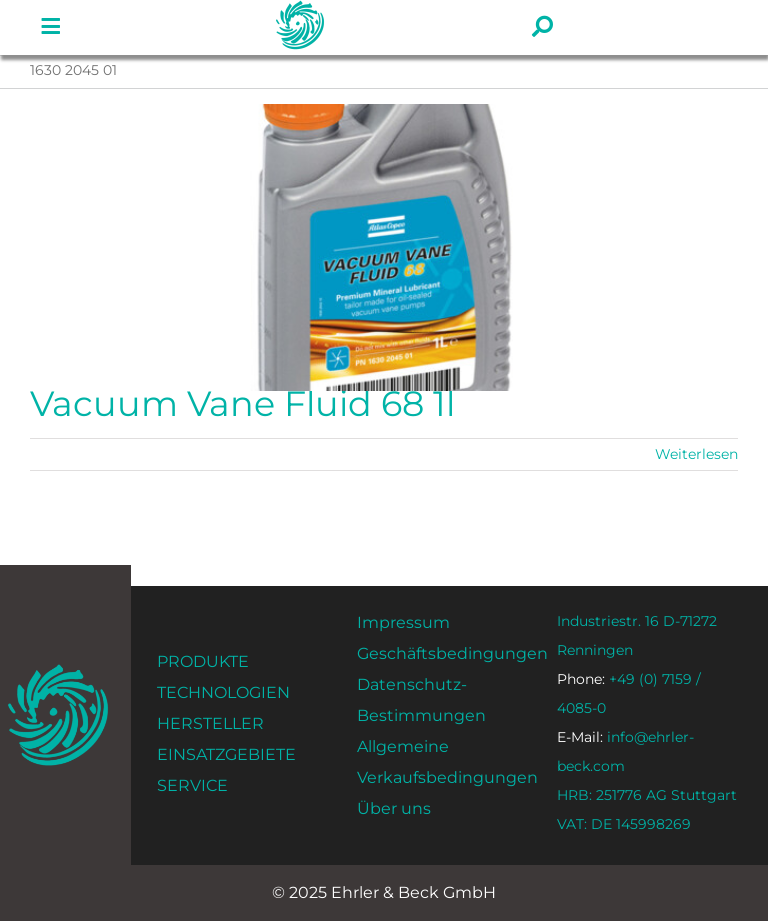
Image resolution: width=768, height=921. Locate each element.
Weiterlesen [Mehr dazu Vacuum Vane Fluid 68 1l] (696, 454)
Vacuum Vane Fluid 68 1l (242, 404)
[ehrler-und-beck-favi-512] (58, 670)
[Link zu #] (51, 27)
